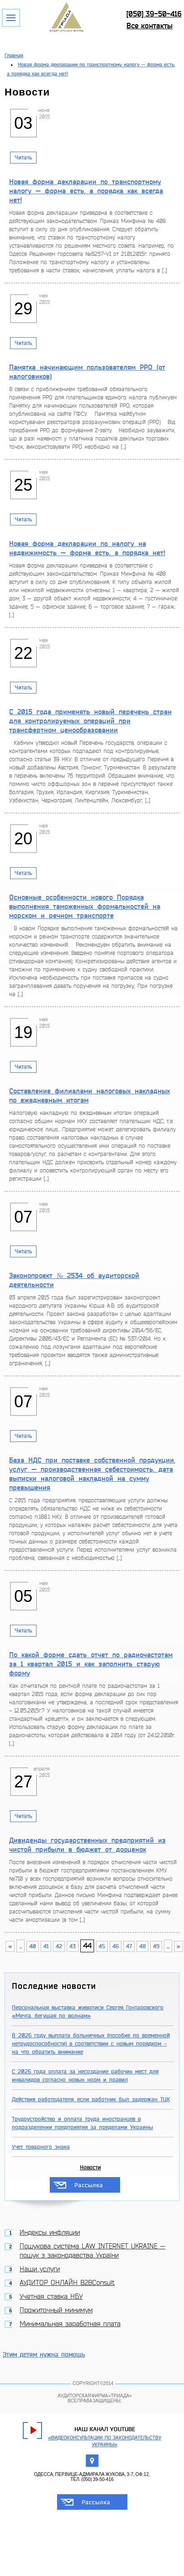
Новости (90, 2167)
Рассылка (88, 2185)
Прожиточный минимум (56, 2310)
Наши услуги (40, 2269)
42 (59, 1946)
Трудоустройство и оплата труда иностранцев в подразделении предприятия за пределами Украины (82, 2123)
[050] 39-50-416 (154, 14)
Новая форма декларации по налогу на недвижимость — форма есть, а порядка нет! (87, 548)
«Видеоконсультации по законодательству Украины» (104, 2441)
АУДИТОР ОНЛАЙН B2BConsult (67, 2283)
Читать (23, 157)
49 (156, 1946)
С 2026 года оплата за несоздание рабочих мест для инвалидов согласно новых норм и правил (85, 2075)
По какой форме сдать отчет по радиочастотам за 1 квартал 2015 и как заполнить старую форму (91, 1664)
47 (129, 1946)
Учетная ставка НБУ (51, 2296)
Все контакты (149, 26)
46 (115, 1946)
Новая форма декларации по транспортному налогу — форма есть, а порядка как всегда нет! (86, 191)
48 (142, 1946)
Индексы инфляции (50, 2232)
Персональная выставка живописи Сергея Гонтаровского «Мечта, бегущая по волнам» (87, 2011)
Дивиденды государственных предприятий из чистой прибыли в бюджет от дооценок (87, 1845)
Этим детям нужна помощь (44, 2354)
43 (72, 1946)
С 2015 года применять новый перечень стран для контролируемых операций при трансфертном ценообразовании (90, 721)
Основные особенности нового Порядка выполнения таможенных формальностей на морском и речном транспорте (84, 906)
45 (102, 1946)
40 (32, 1946)
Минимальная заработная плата (70, 2324)
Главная (14, 55)
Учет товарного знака (41, 2147)
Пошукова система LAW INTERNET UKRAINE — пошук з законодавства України (92, 2251)
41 (45, 1946)
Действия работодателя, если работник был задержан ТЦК (91, 2099)
